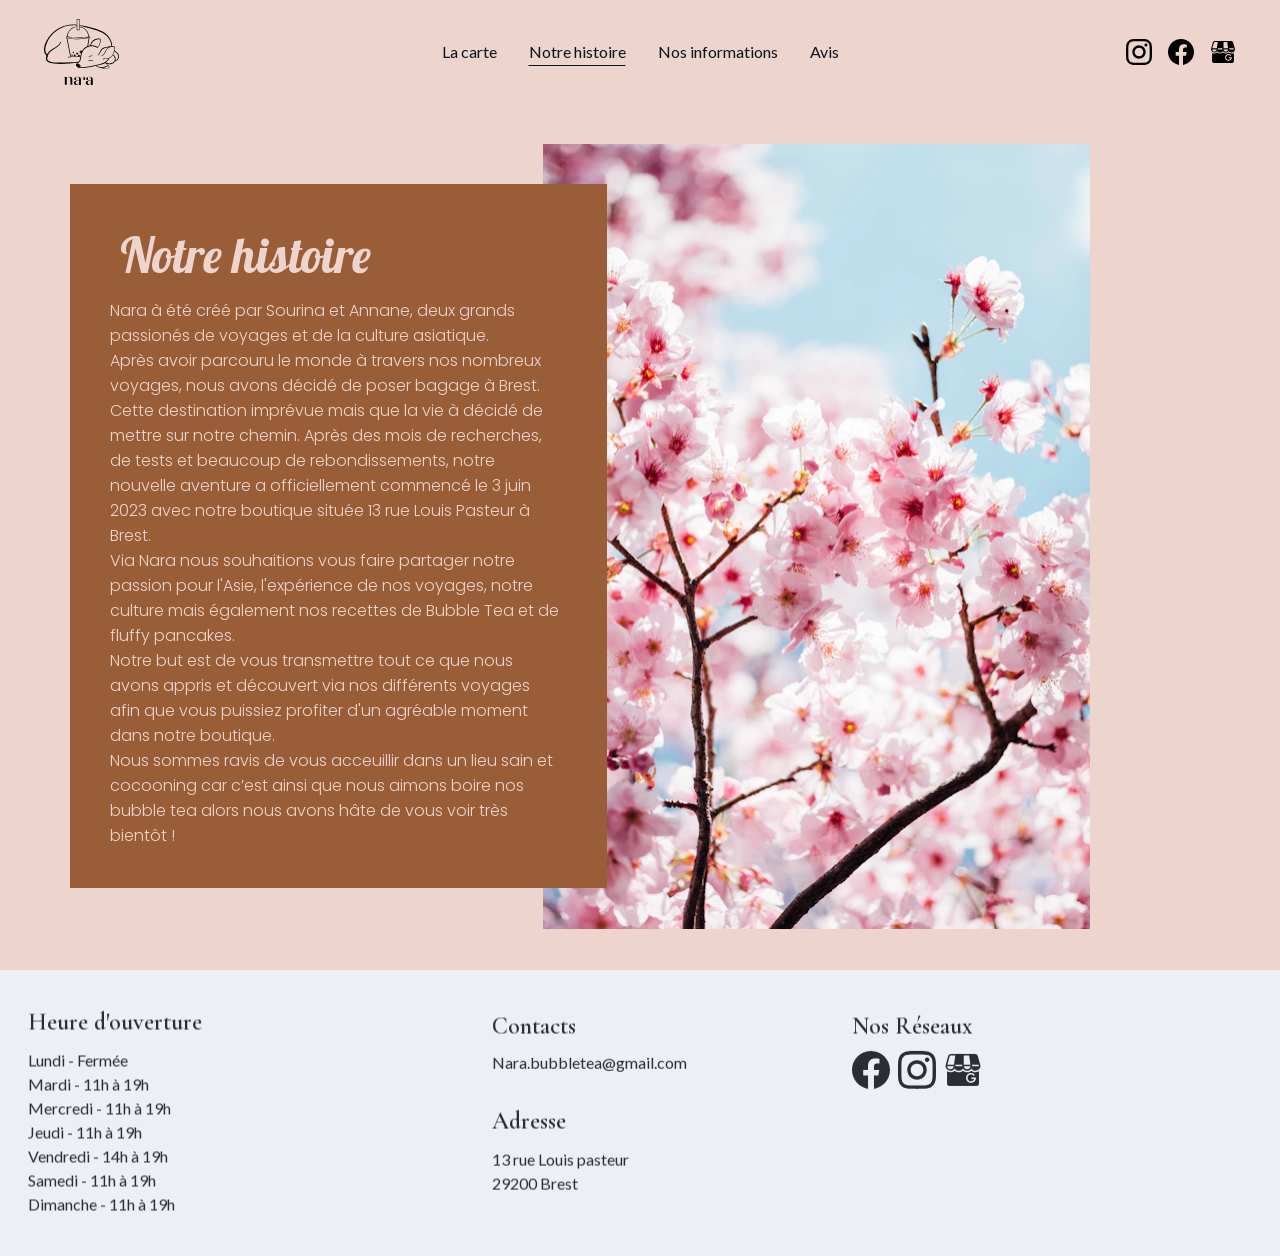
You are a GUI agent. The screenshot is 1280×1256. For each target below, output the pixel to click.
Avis (824, 51)
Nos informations (718, 51)
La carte (469, 51)
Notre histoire (577, 51)
